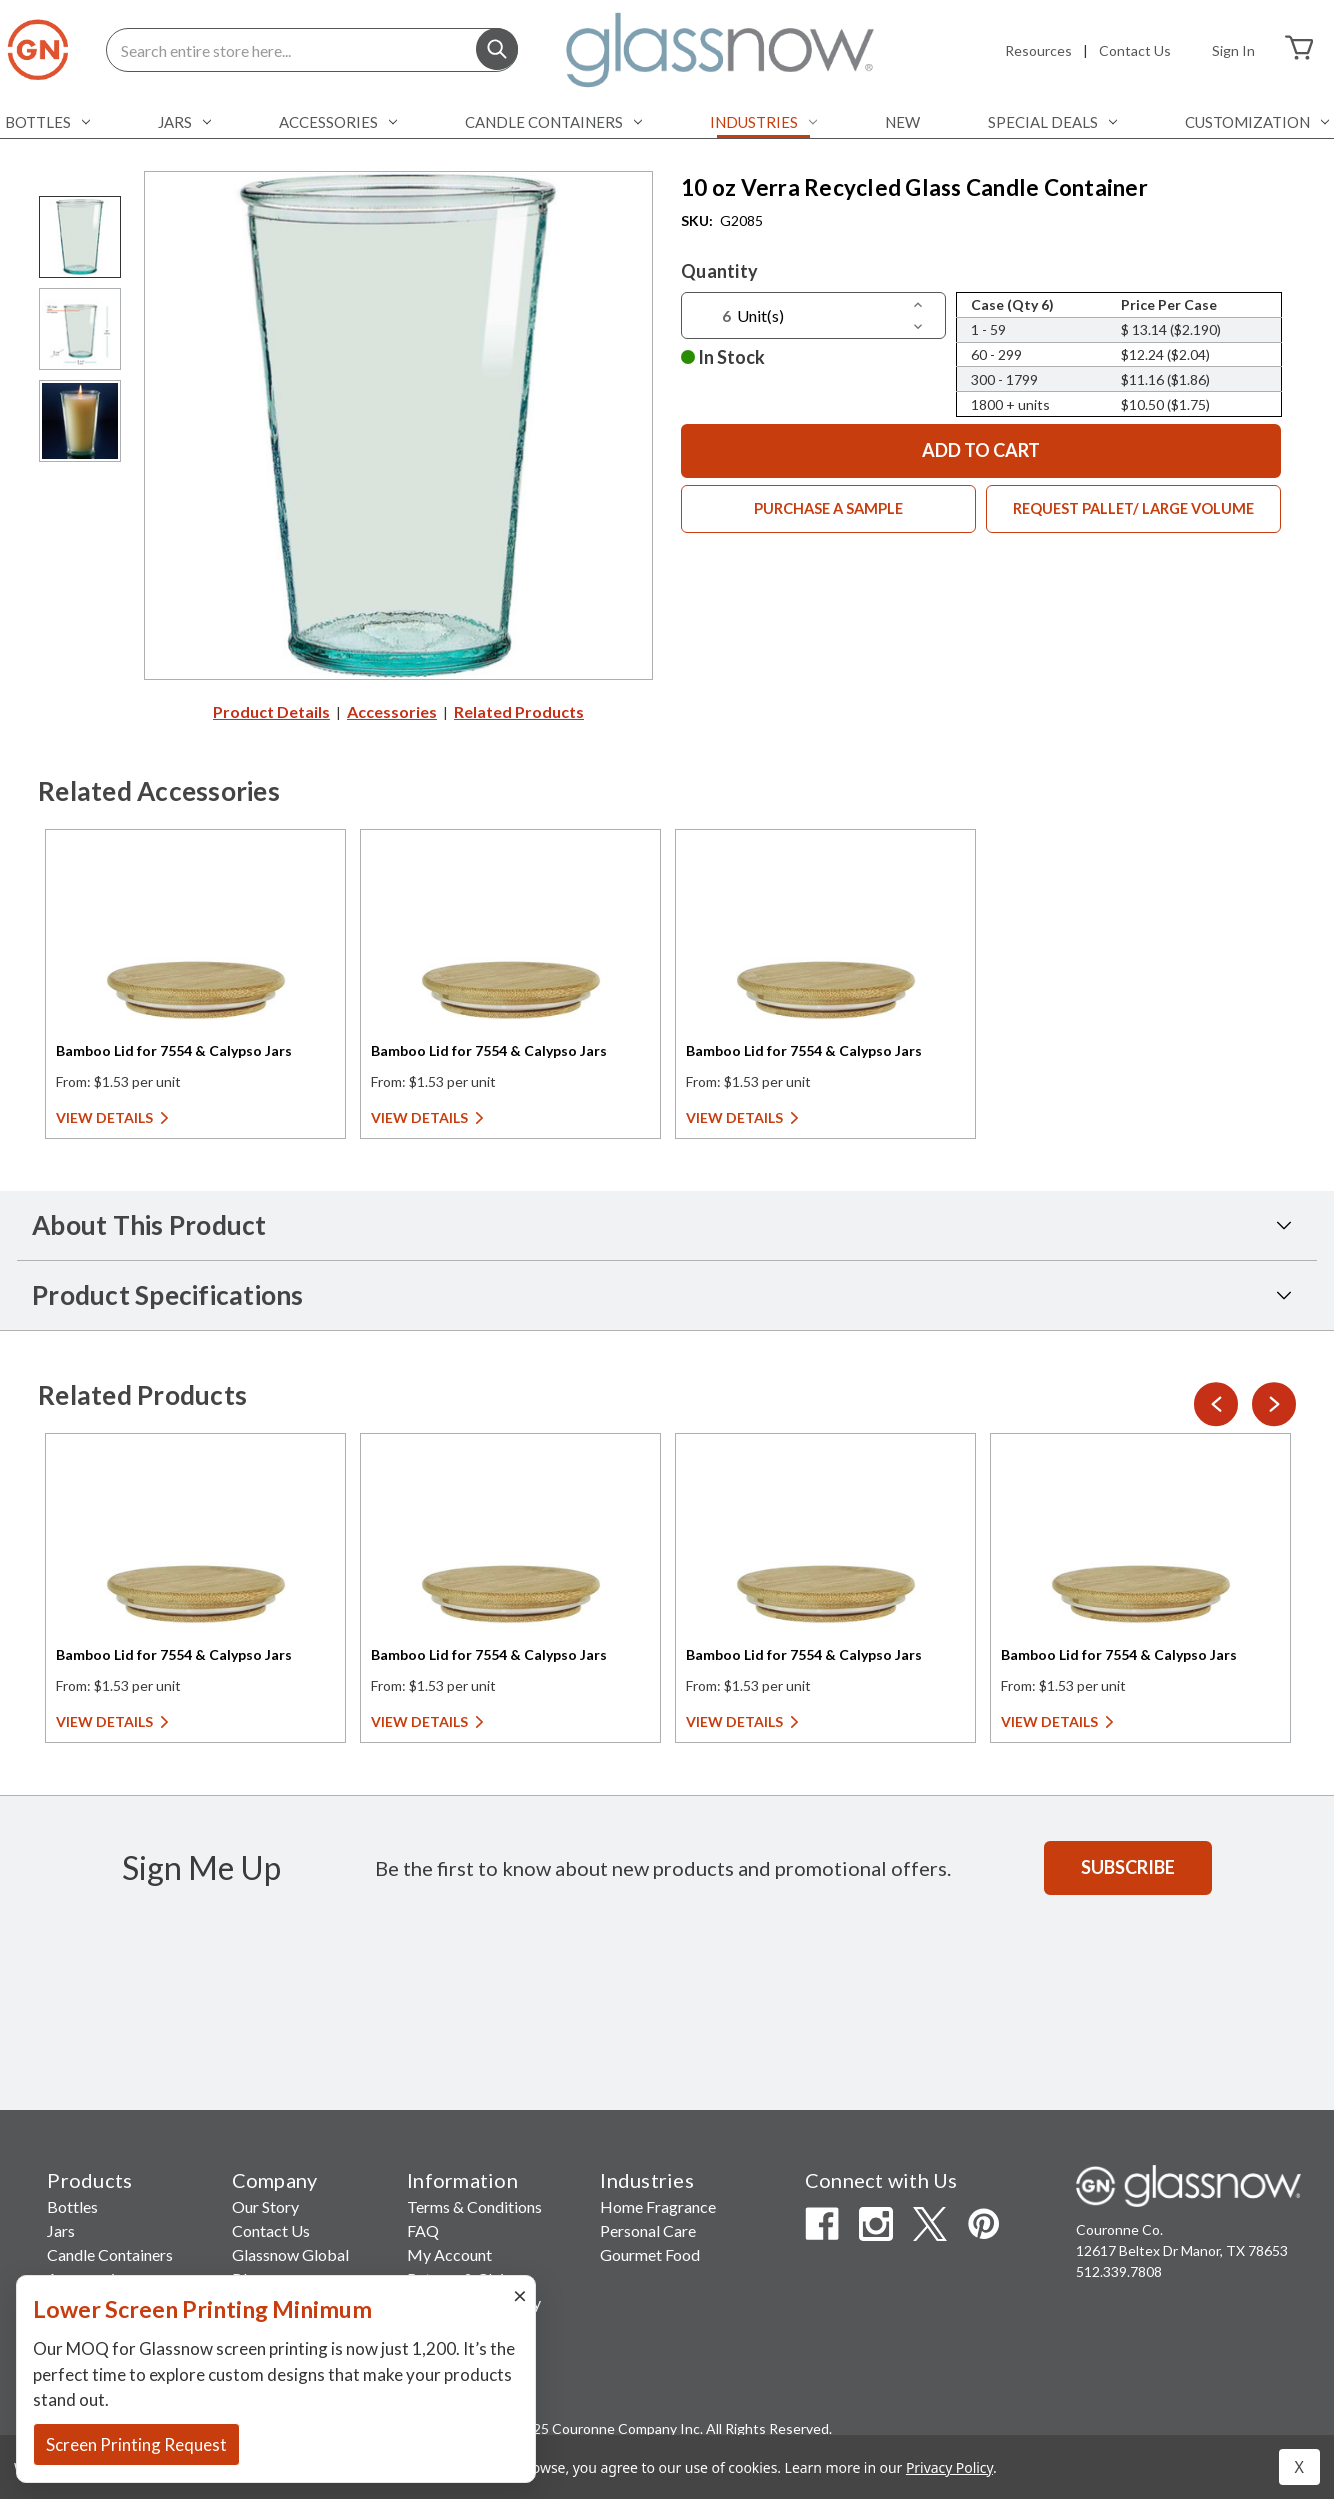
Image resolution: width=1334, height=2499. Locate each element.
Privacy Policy (949, 2467)
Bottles (47, 122)
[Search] (497, 51)
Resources (1038, 50)
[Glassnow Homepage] (1188, 2186)
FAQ (423, 2230)
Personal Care (648, 2230)
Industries (763, 122)
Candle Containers (553, 122)
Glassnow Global (290, 2254)
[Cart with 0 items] (1299, 50)
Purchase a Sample (829, 510)
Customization (1257, 122)
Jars (184, 122)
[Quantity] (713, 316)
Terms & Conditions (474, 2206)
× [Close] (520, 2294)
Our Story (265, 2206)
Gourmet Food (650, 2254)
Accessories (338, 122)
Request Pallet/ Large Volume (1134, 510)
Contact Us (1135, 50)
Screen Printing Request (136, 2444)
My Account (449, 2254)
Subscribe (1128, 1867)
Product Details (271, 711)
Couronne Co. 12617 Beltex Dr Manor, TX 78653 (1182, 2240)
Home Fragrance (658, 2206)
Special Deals (1052, 122)
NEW (902, 122)
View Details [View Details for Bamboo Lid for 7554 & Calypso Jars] (104, 1117)
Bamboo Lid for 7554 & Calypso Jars (174, 1050)
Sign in (1233, 50)
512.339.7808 (1119, 2271)
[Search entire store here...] (312, 50)
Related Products (519, 711)
